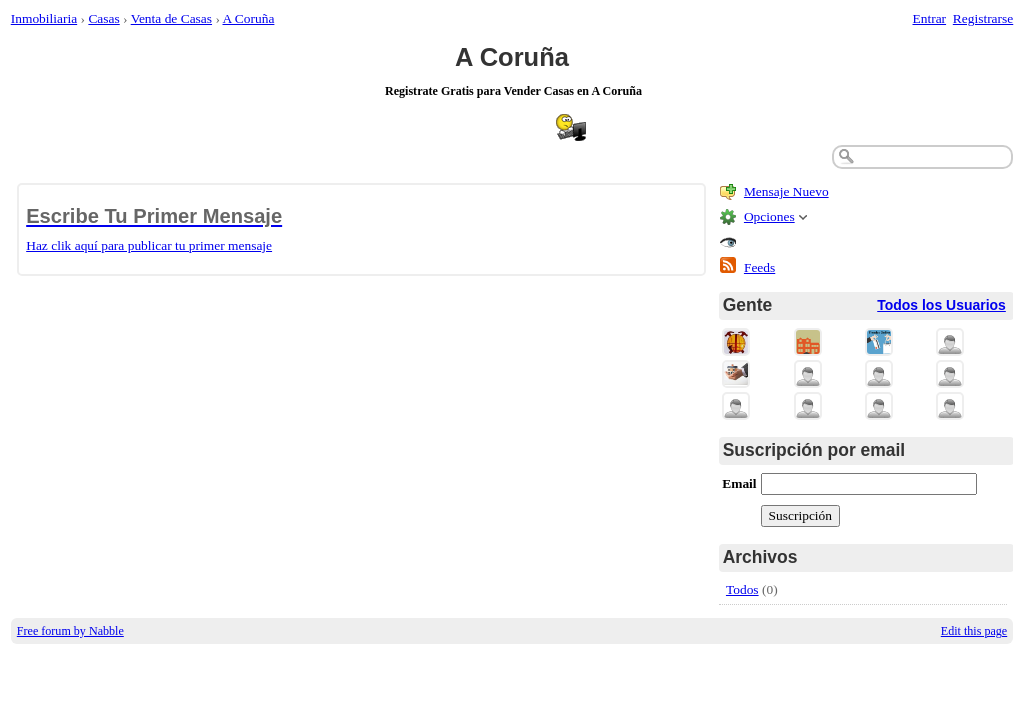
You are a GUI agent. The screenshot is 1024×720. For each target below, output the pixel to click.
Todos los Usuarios (941, 305)
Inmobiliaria (44, 18)
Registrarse (983, 18)
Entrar (930, 18)
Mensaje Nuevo (786, 191)
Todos (742, 589)
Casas (103, 18)
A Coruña (249, 18)
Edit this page (974, 631)
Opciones (769, 216)
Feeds (759, 267)
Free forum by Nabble (70, 631)
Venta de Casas (171, 18)
